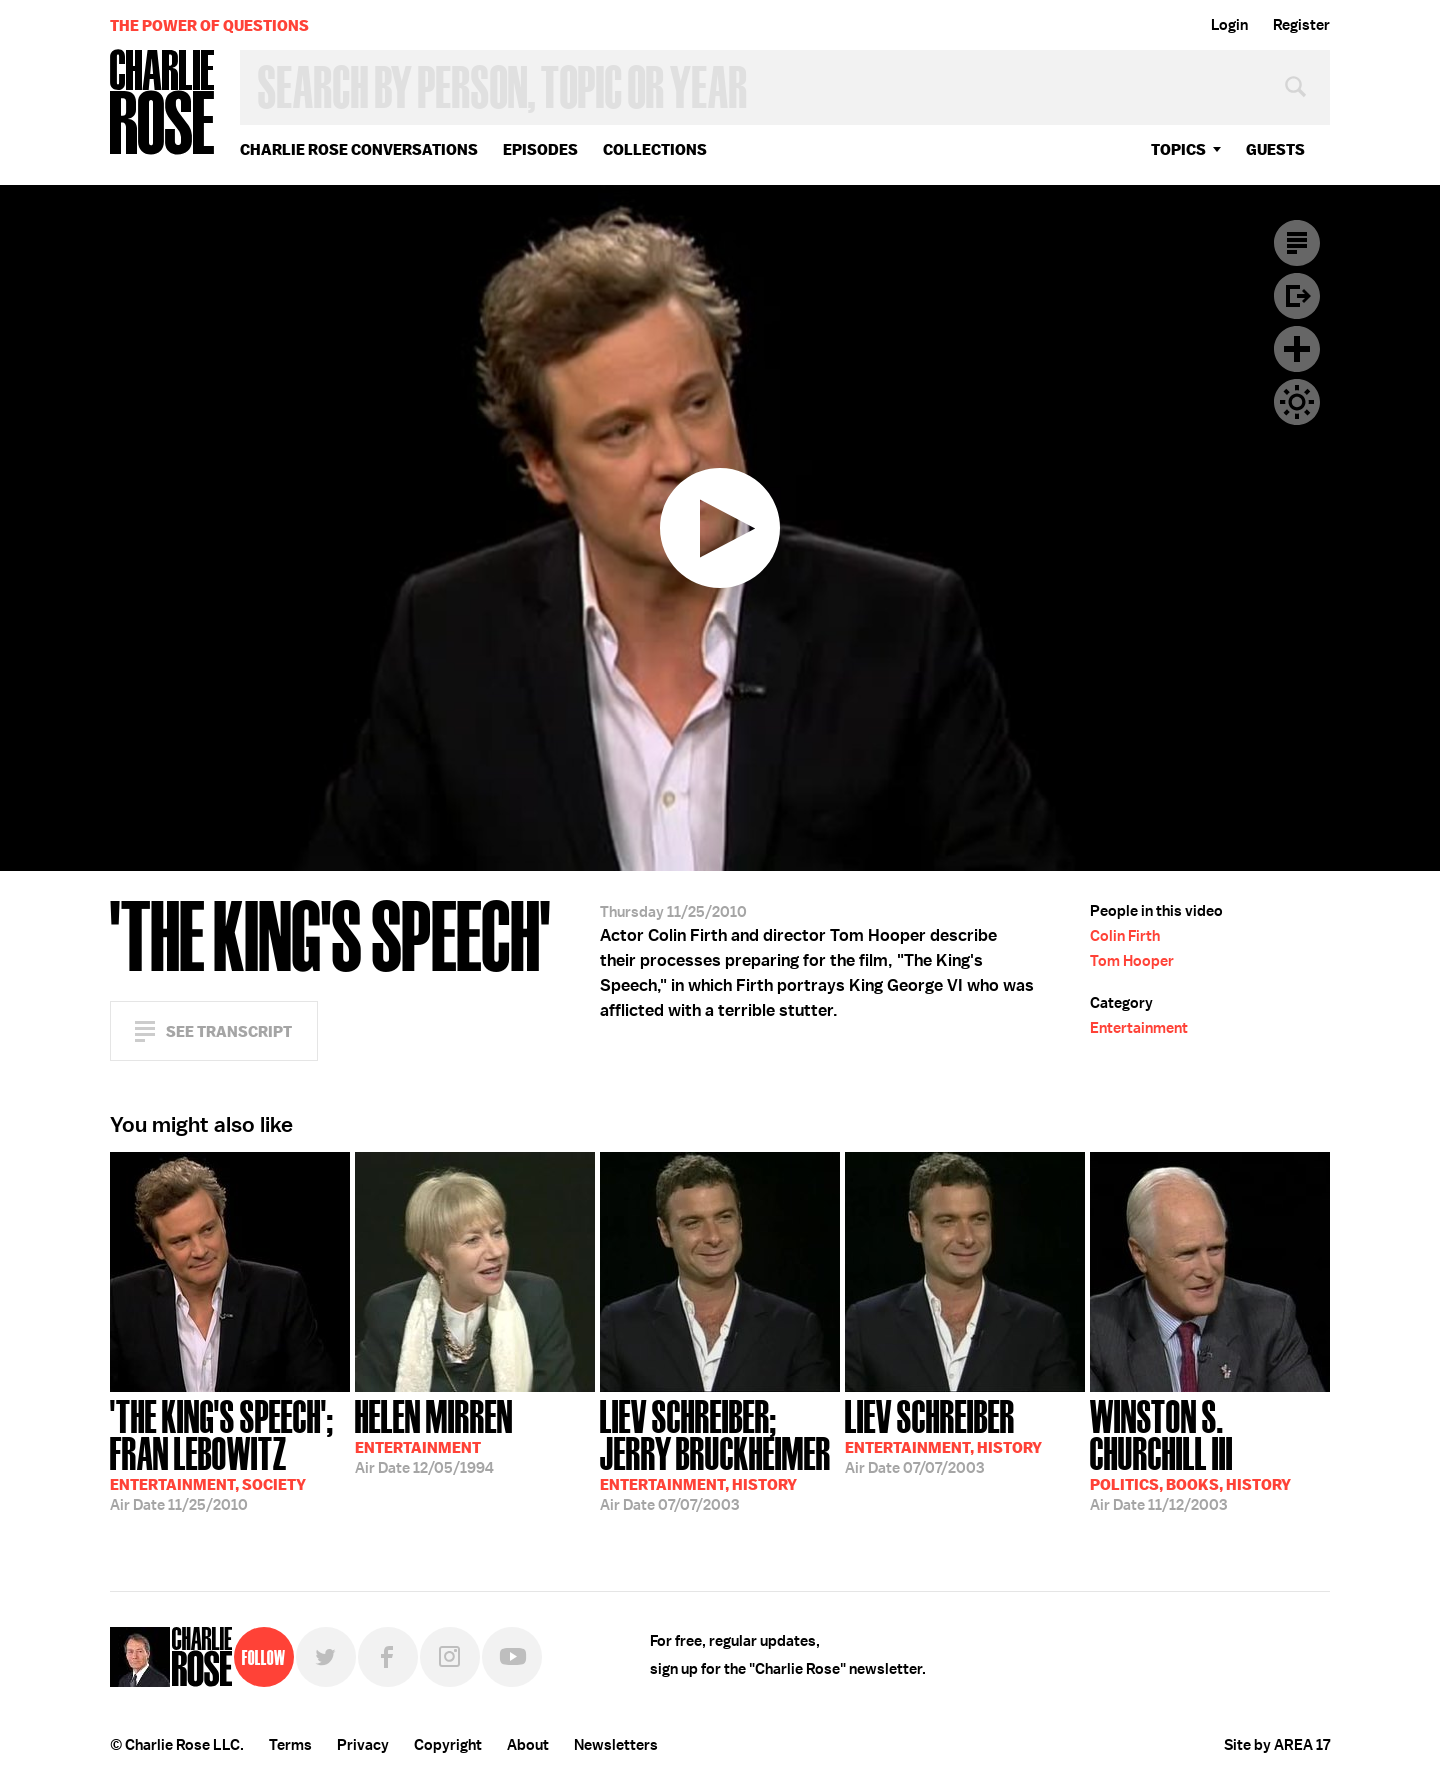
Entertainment (1139, 1028)
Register (1301, 25)
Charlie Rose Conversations (359, 149)
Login (1229, 25)
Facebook (388, 1657)
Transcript (1297, 243)
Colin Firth (1125, 936)
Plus (1297, 349)
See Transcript (229, 1031)
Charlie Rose (163, 103)
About (528, 1745)
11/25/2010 (230, 1453)
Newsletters (616, 1745)
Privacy (363, 1745)
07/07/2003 (720, 1453)
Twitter (326, 1657)
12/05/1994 (434, 1435)
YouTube (512, 1657)
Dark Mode (1297, 402)
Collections (655, 149)
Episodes (540, 149)
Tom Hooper (1132, 961)
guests (1275, 149)
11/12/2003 (1210, 1453)
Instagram (450, 1657)
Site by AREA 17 (1277, 1745)
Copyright (448, 1745)
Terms (290, 1745)
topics (1178, 149)
